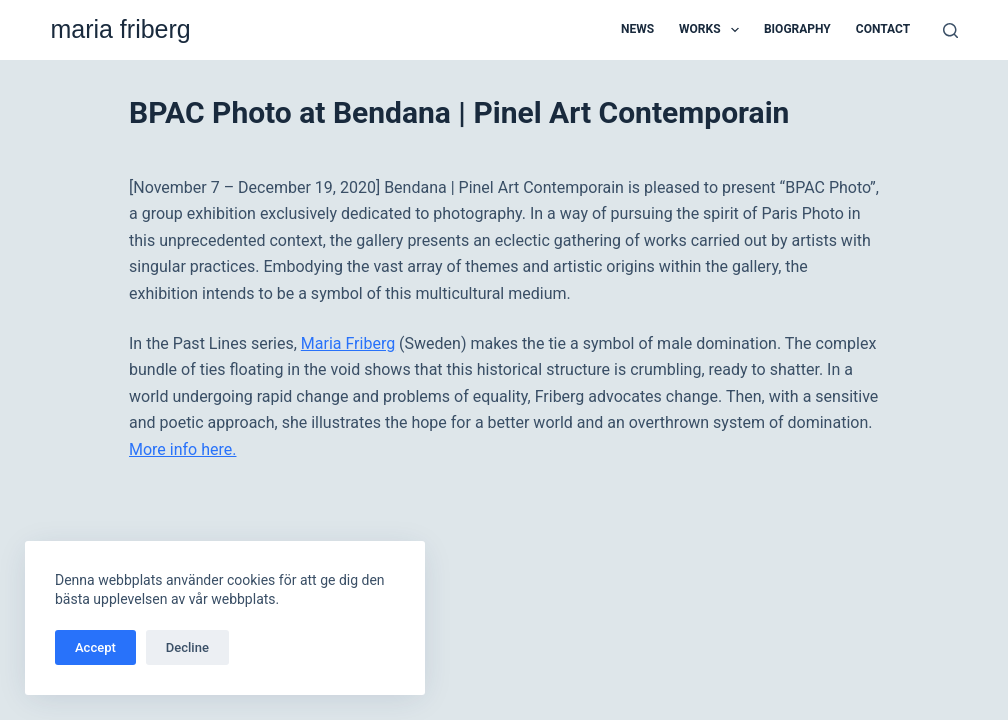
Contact (883, 29)
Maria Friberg (348, 343)
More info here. (182, 449)
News (637, 29)
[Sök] (950, 30)
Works (713, 30)
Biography (797, 29)
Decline (187, 647)
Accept (95, 647)
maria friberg (120, 29)
